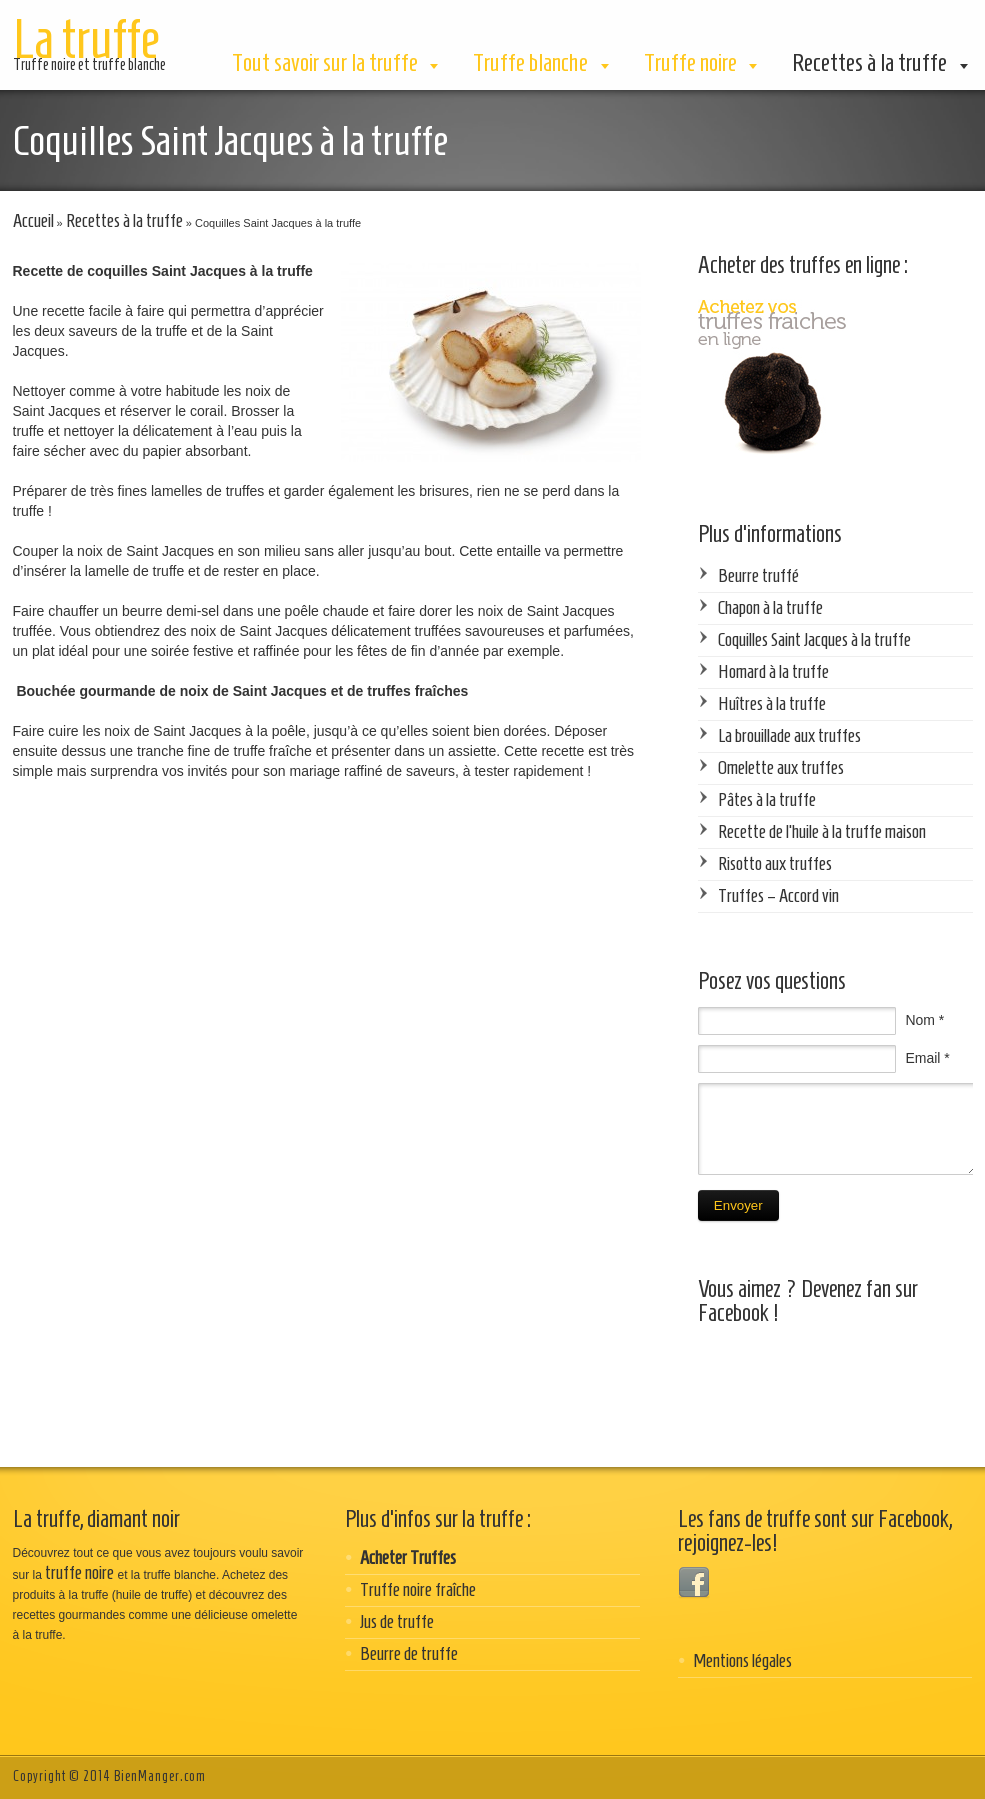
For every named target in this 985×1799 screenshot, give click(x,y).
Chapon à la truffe (770, 607)
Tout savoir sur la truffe (325, 62)
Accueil (33, 220)
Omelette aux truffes (781, 767)
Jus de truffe (397, 1621)
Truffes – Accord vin (778, 895)
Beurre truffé (758, 575)
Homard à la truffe (773, 671)
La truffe (86, 39)
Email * (927, 1058)
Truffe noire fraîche (418, 1589)
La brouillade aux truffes (789, 735)
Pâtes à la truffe (767, 799)
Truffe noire (690, 62)
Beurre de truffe (409, 1653)
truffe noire (79, 1572)
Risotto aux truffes (775, 863)
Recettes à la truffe (869, 62)
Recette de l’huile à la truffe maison (822, 831)
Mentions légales (742, 1660)
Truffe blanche (530, 62)
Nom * (924, 1020)
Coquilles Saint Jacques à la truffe (814, 639)
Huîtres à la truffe (772, 703)
